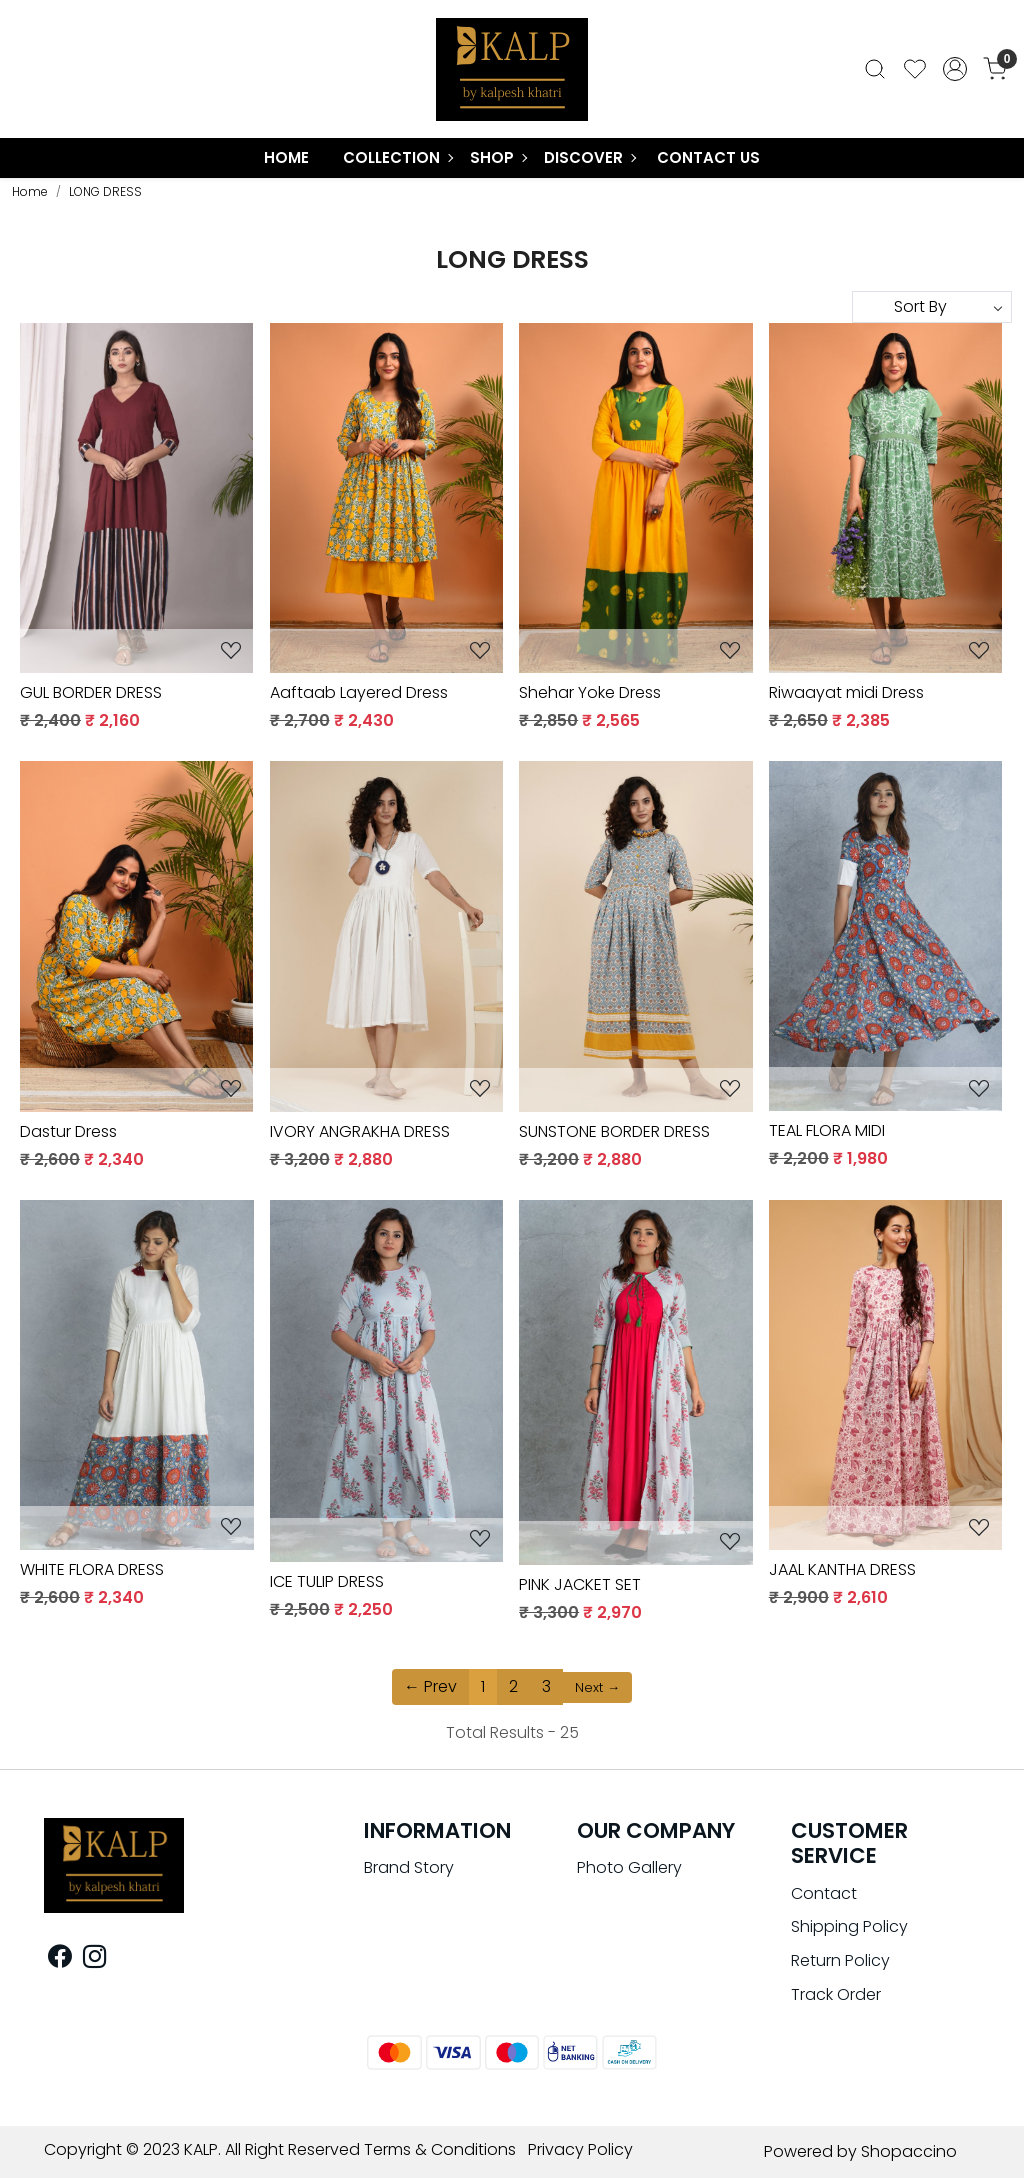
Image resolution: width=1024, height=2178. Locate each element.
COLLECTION (397, 157)
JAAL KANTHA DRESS (842, 1569)
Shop (498, 157)
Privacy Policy (580, 2149)
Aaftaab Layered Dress (359, 692)
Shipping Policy (849, 1926)
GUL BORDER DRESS (91, 692)
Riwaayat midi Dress (846, 692)
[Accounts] (955, 69)
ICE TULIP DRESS (327, 1581)
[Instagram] (94, 1959)
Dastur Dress (68, 1131)
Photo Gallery (629, 1867)
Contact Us (708, 157)
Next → (597, 1687)
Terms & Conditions (440, 2149)
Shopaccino (909, 2151)
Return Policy (840, 1960)
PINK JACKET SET (580, 1584)
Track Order (836, 1994)
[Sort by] (932, 307)
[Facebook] (59, 1959)
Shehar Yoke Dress (590, 692)
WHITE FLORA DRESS (92, 1569)
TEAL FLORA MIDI (827, 1130)
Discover (589, 157)
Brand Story (409, 1867)
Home (286, 157)
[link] (875, 69)
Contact (824, 1893)
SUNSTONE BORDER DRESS (614, 1131)
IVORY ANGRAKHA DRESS (360, 1131)
